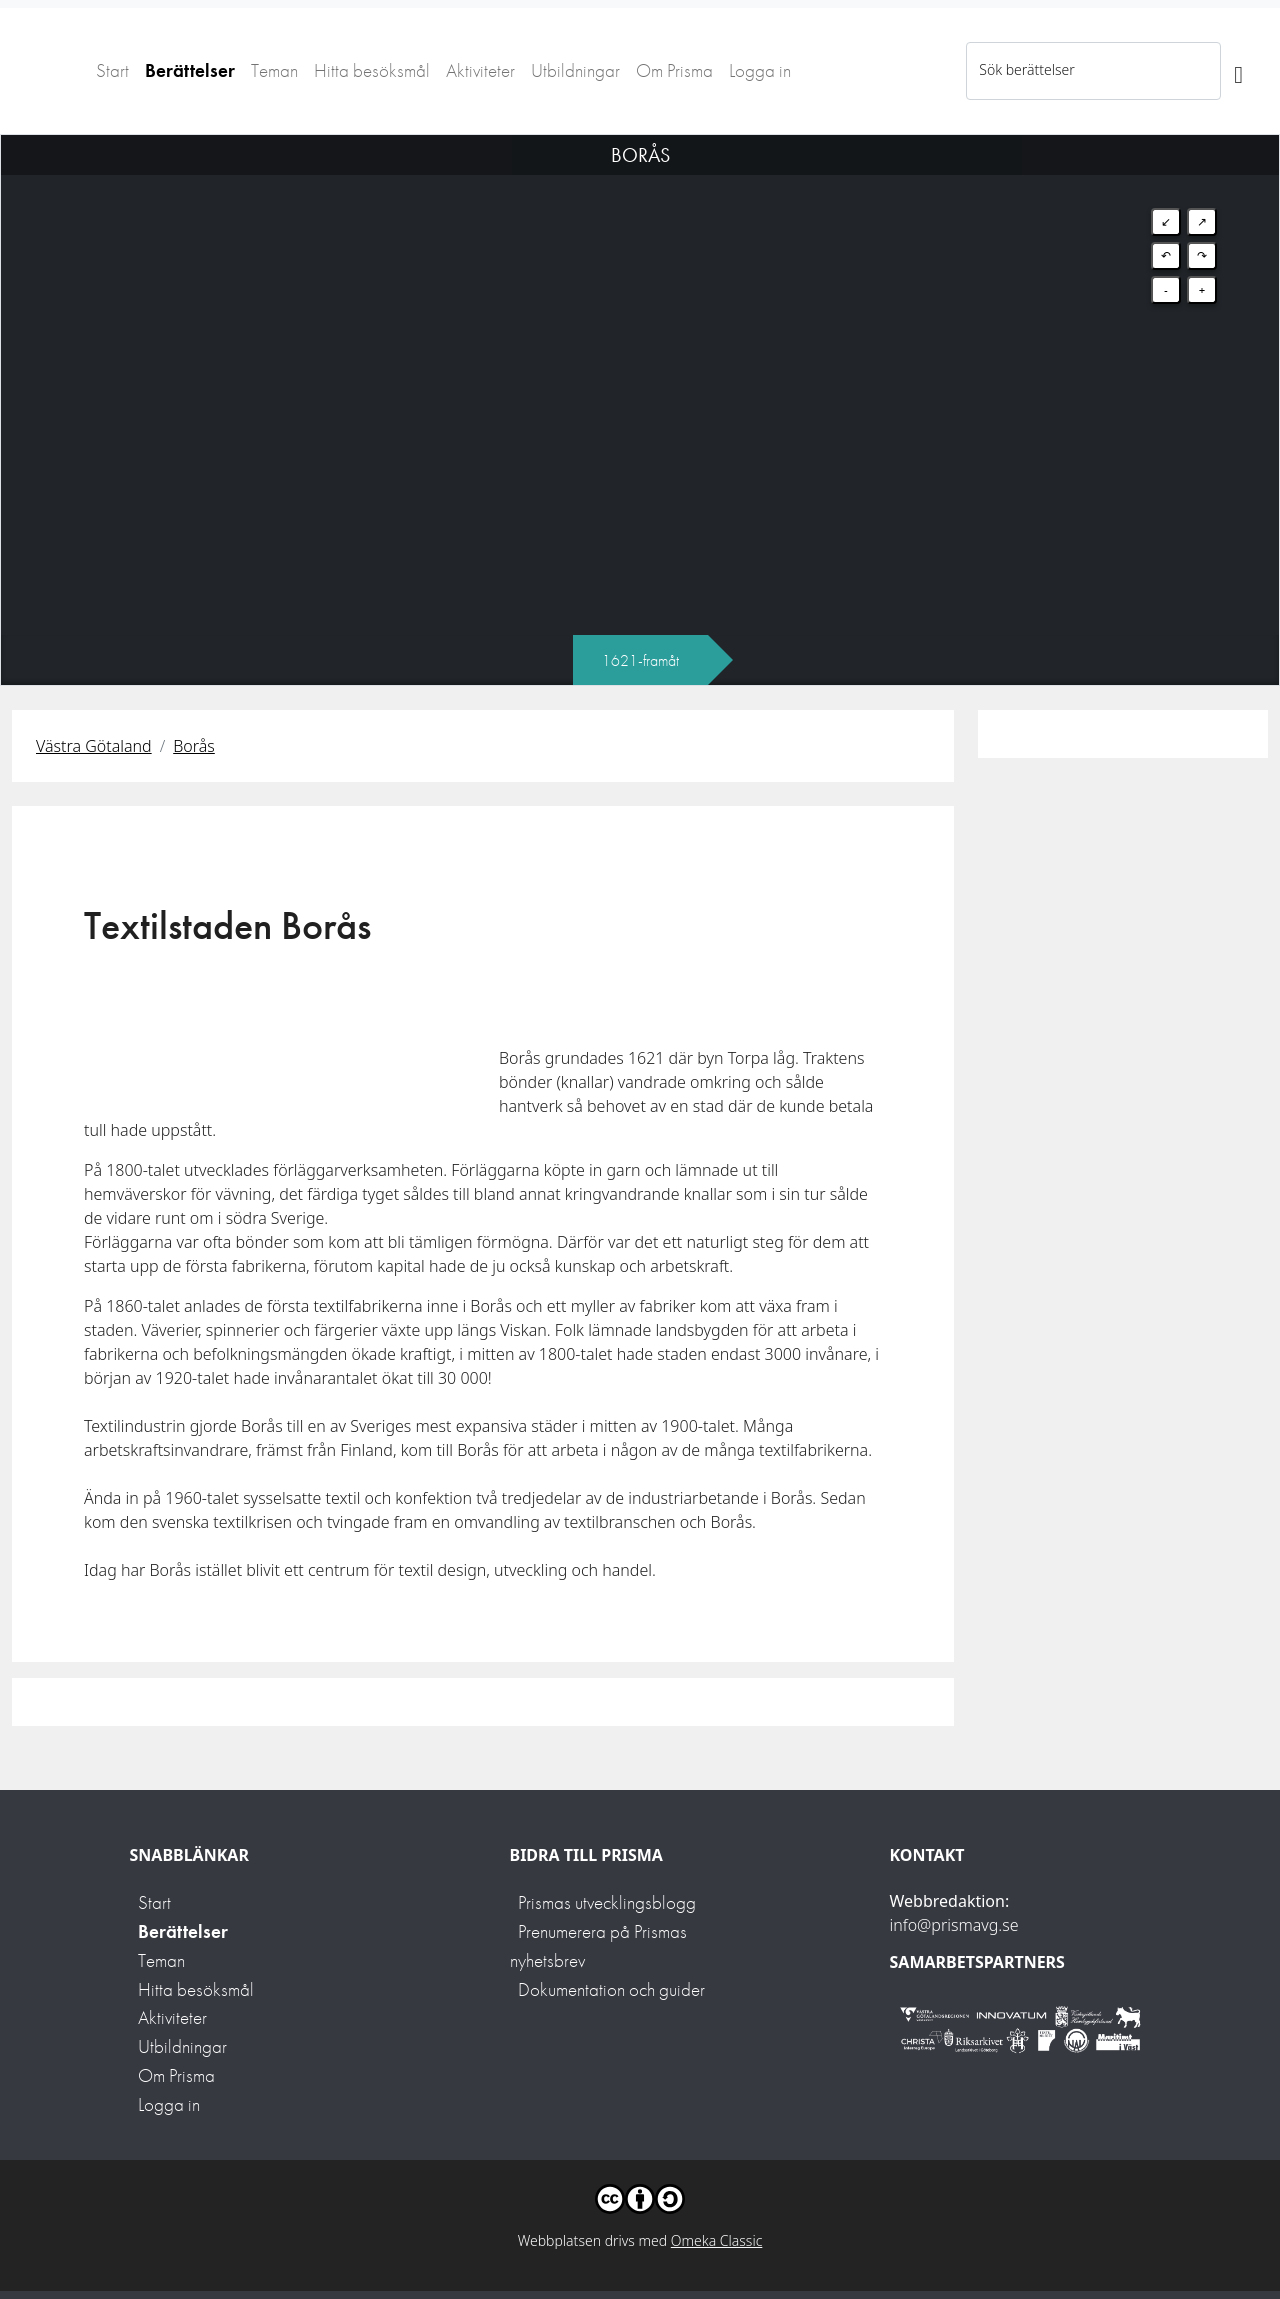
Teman (274, 70)
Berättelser (190, 70)
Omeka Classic (717, 2240)
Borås (194, 746)
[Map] (640, 385)
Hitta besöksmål (372, 70)
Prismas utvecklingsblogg (607, 1902)
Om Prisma (674, 70)
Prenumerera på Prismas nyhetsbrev (598, 1946)
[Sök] (1238, 71)
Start (112, 70)
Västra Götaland (94, 746)
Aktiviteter (480, 70)
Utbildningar (575, 70)
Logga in (760, 70)
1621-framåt (640, 660)
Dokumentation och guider (611, 1989)
